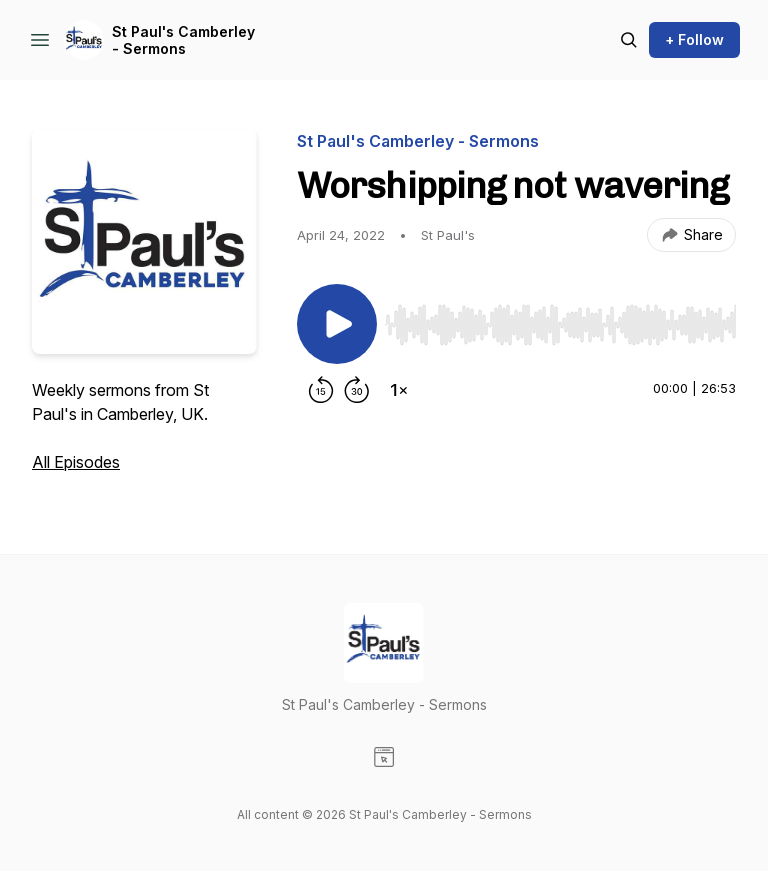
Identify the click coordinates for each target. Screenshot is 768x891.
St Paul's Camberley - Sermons (183, 40)
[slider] (560, 325)
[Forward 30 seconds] (357, 390)
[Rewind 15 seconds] (321, 390)
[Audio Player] (560, 319)
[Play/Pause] (337, 324)
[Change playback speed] (399, 390)
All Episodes (76, 462)
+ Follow (694, 39)
